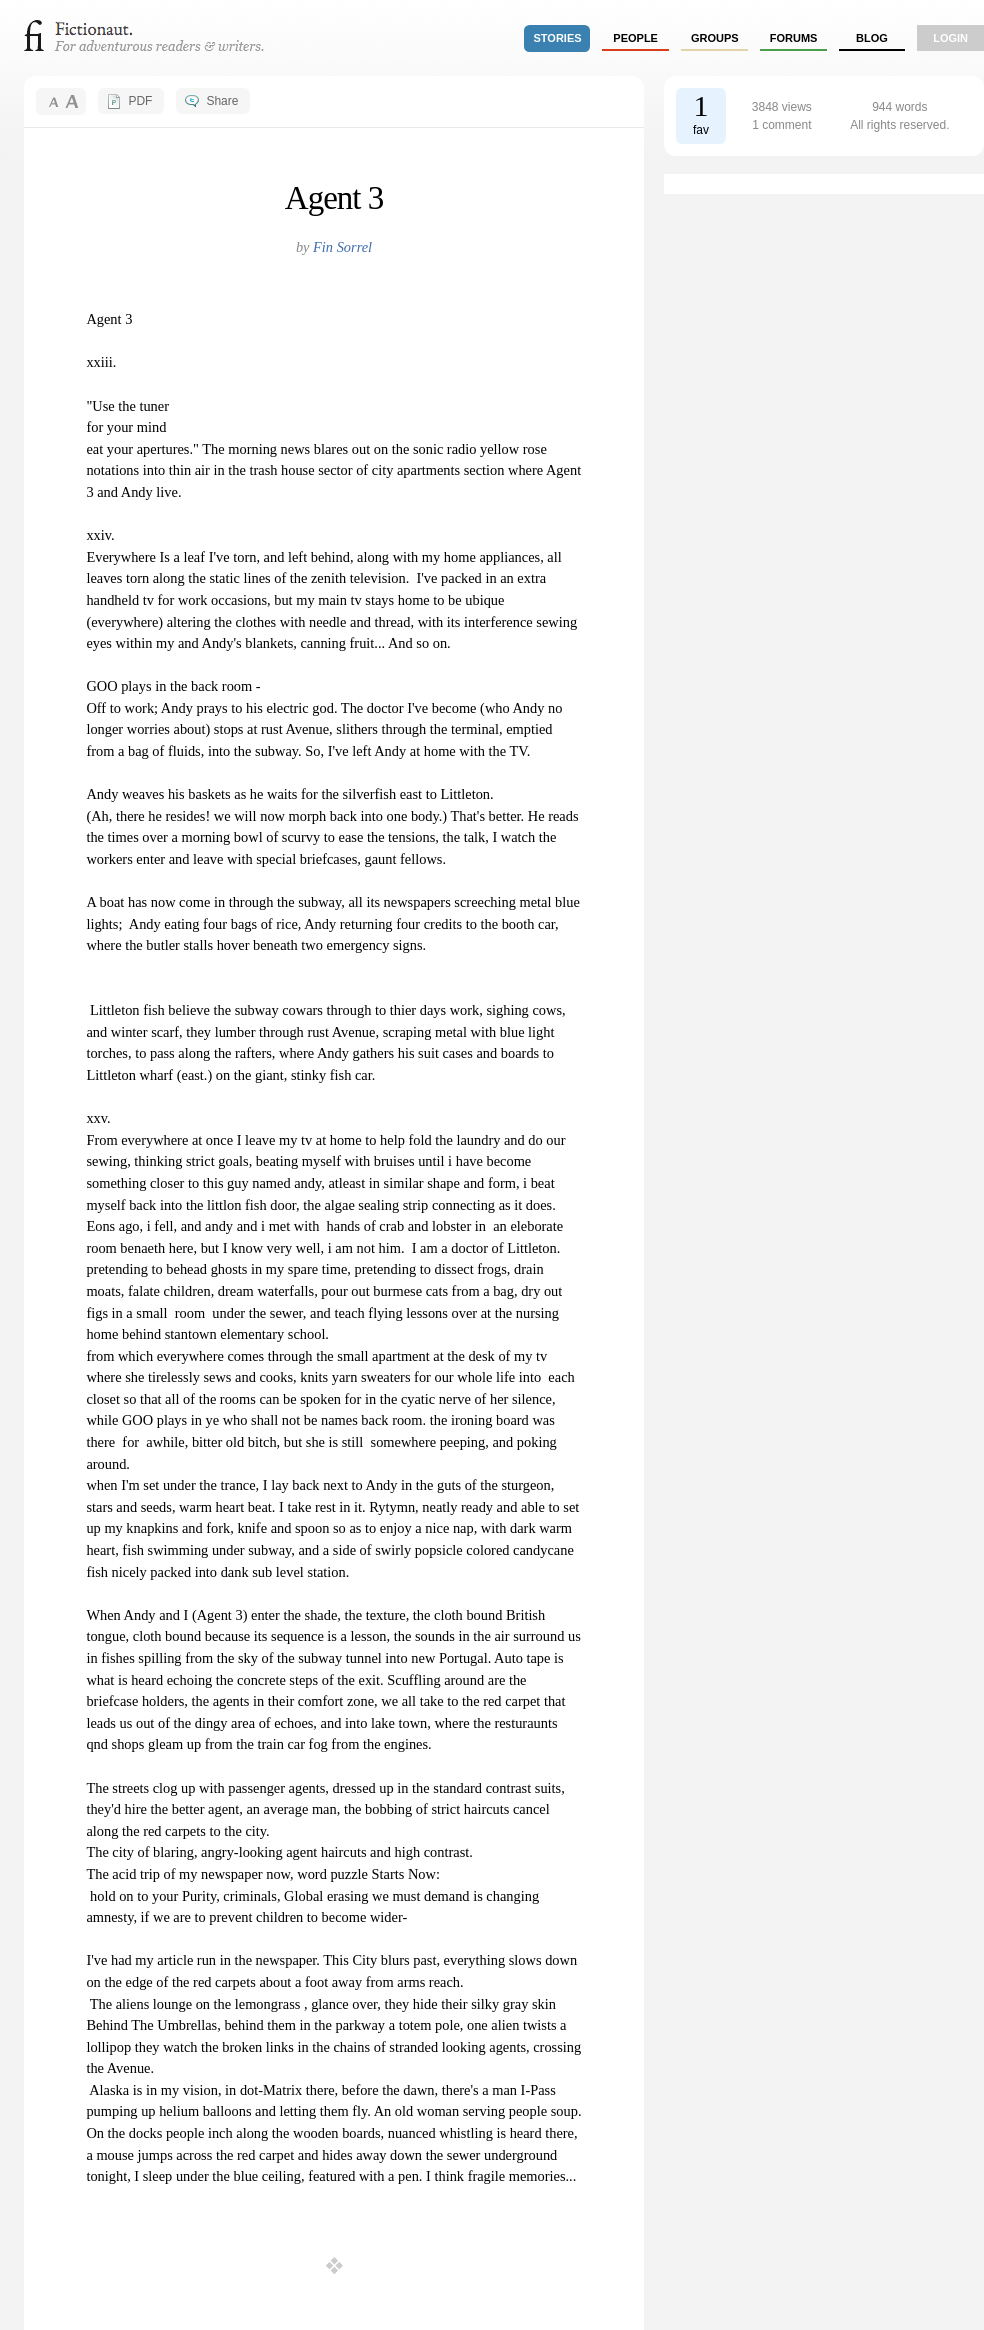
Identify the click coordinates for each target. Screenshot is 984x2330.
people (635, 38)
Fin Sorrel (342, 247)
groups (715, 38)
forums (794, 38)
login (950, 38)
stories (558, 38)
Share (222, 101)
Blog (872, 38)
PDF (140, 101)
